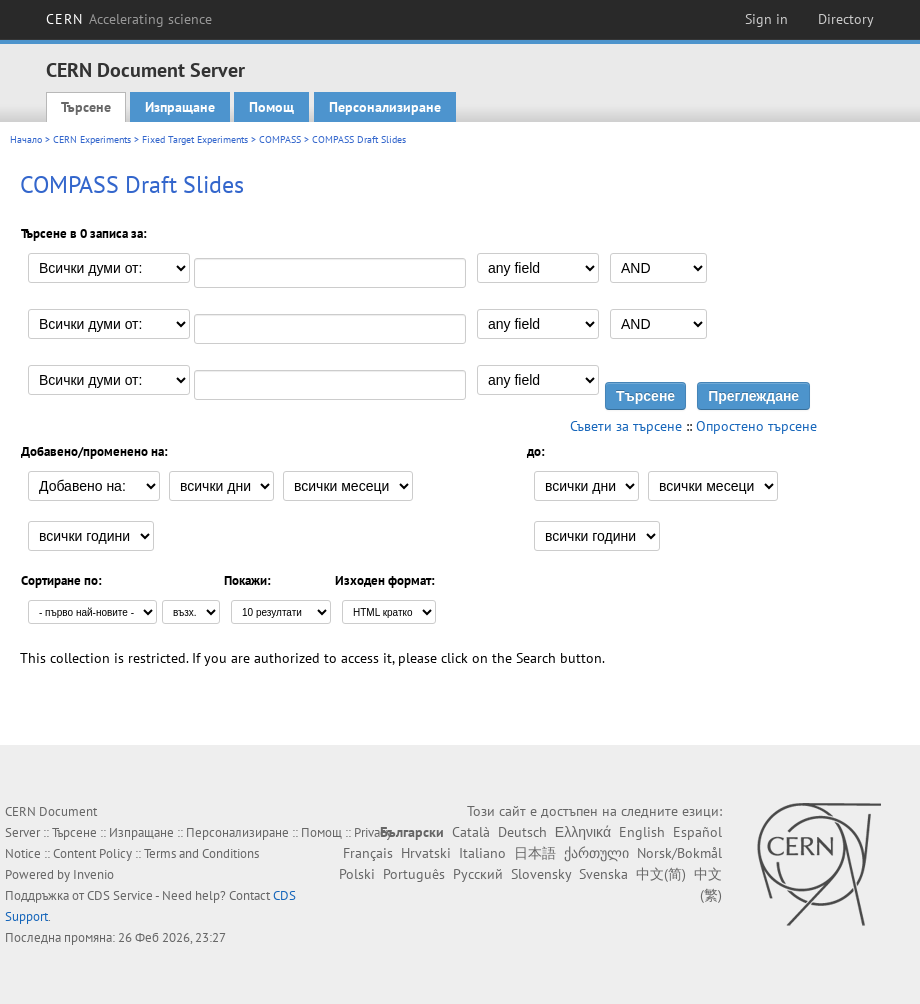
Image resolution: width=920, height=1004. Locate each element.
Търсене (86, 107)
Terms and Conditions (201, 853)
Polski (357, 874)
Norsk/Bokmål (679, 853)
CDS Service (120, 895)
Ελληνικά (583, 832)
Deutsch (522, 832)
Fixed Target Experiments (195, 139)
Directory (846, 19)
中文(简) (661, 874)
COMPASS (280, 139)
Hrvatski (426, 853)
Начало (26, 139)
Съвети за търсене (626, 426)
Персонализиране (385, 107)
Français (368, 853)
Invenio (93, 874)
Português (414, 874)
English (642, 832)
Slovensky (541, 874)
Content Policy (92, 853)
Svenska (603, 874)
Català (471, 832)
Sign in (766, 19)
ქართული (596, 853)
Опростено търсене (756, 426)
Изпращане (180, 107)
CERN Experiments (92, 139)
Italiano (482, 853)
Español (697, 832)
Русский (478, 874)
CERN (129, 19)
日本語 (535, 853)
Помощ (271, 107)
